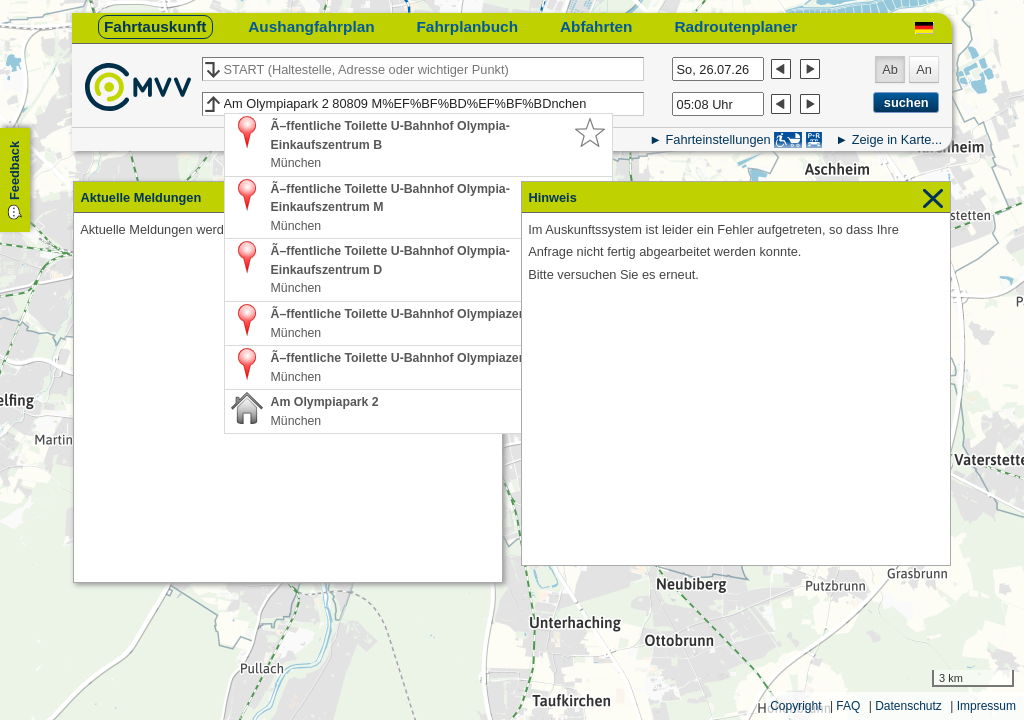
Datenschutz (908, 706)
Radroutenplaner (735, 26)
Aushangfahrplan (311, 26)
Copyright (795, 706)
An (924, 69)
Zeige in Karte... (897, 139)
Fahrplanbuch (467, 26)
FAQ (848, 706)
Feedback (14, 170)
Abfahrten (596, 26)
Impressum (986, 706)
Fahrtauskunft (155, 26)
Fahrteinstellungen (717, 139)
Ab (890, 69)
